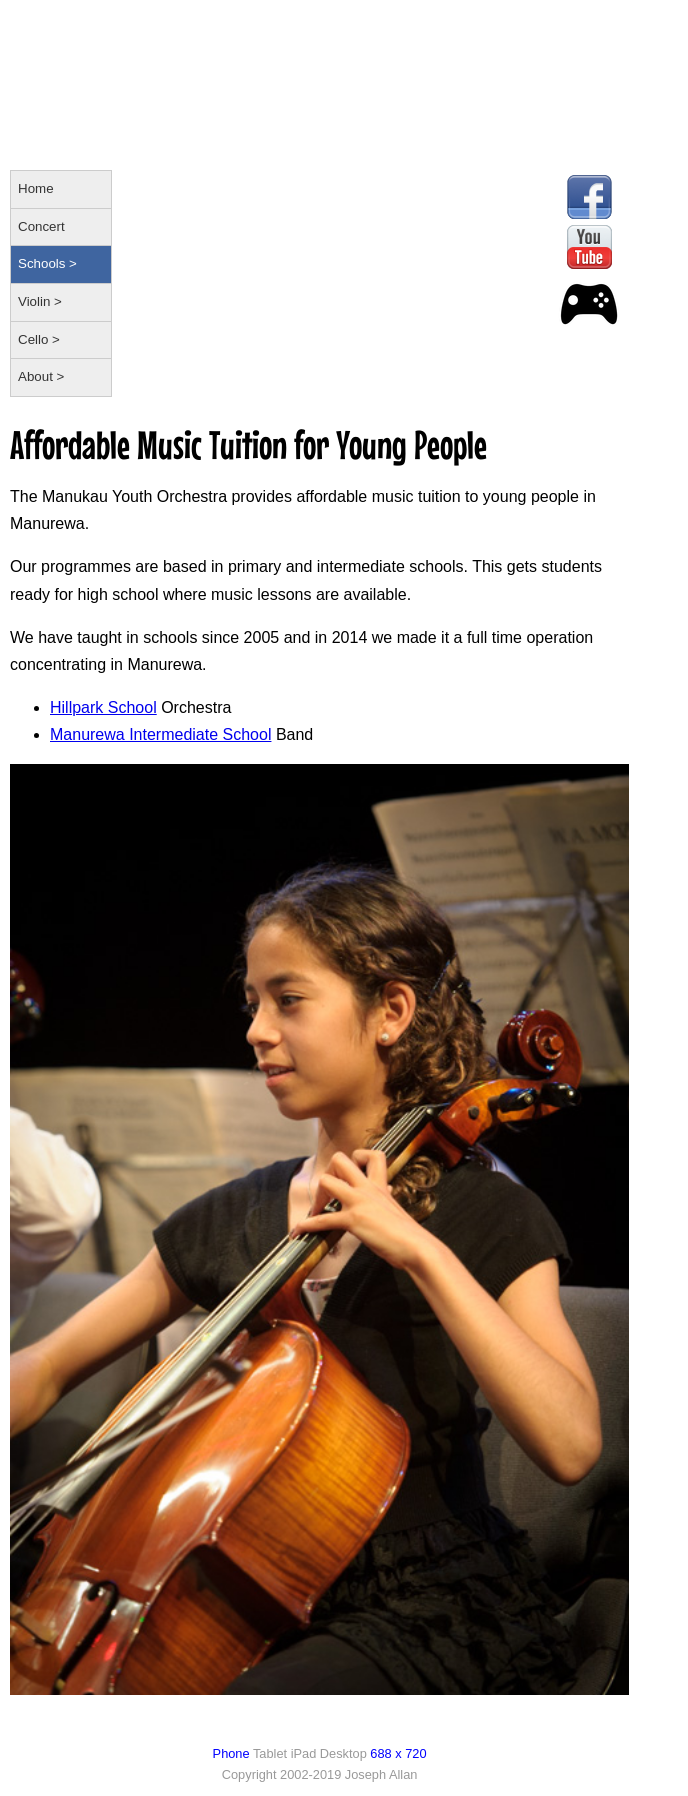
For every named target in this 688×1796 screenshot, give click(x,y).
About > (41, 376)
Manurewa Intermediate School (160, 734)
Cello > (39, 339)
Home (36, 188)
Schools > (47, 263)
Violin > (40, 301)
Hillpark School (103, 707)
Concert (41, 226)
